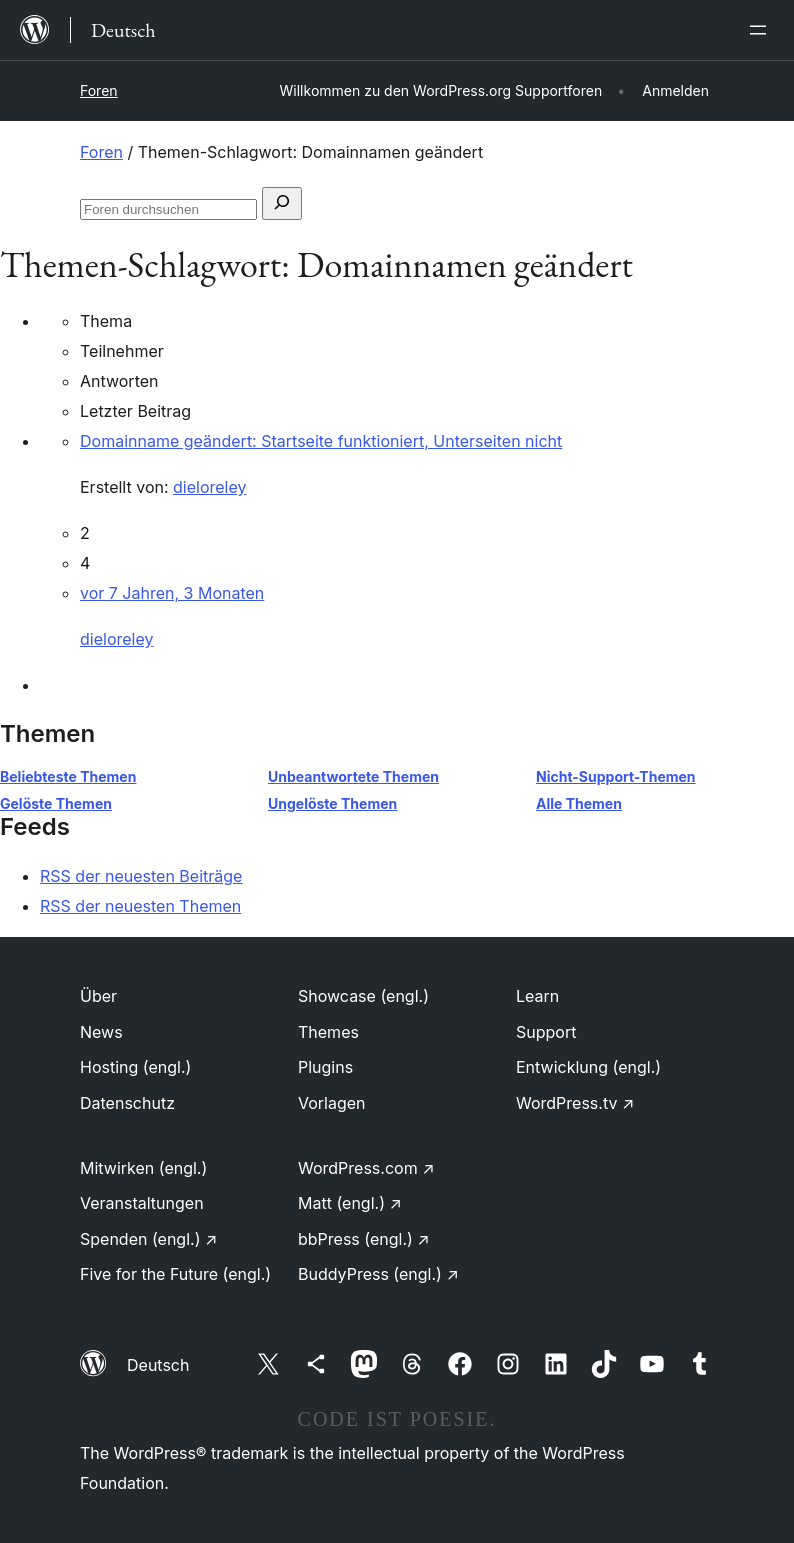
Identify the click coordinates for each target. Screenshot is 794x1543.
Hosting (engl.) (135, 1067)
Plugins (325, 1067)
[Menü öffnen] (762, 30)
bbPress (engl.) (364, 1239)
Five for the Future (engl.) (175, 1274)
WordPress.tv (575, 1103)
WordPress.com (366, 1168)
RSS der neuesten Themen (140, 906)
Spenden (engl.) (148, 1239)
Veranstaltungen (142, 1203)
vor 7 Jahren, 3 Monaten (172, 593)
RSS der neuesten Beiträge (141, 876)
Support (546, 1032)
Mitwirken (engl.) (143, 1168)
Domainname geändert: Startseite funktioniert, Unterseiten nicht (321, 441)
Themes (328, 1032)
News (101, 1032)
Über (98, 996)
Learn (537, 996)
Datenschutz (127, 1103)
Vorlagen (332, 1103)
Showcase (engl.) (363, 996)
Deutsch (158, 1365)
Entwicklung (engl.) (588, 1067)
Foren (99, 90)
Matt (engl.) (350, 1203)
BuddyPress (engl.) (378, 1274)
